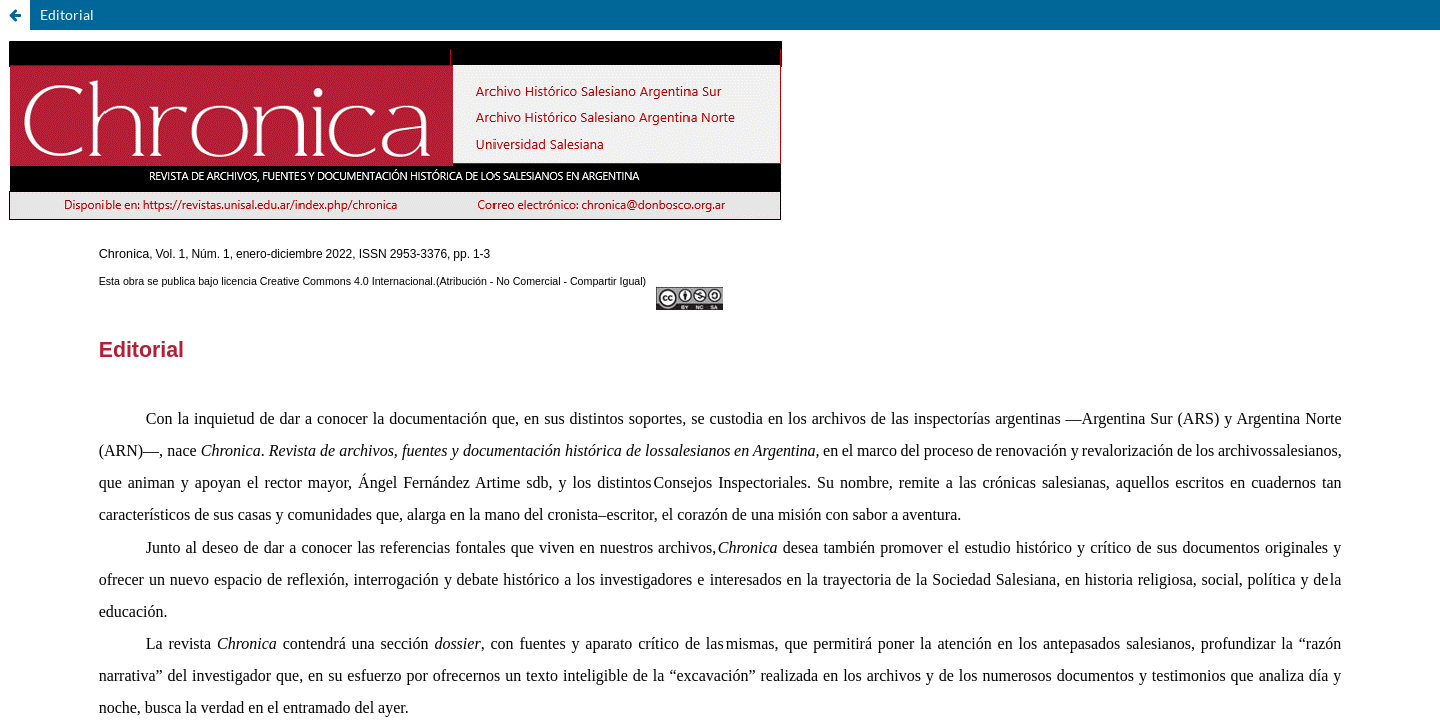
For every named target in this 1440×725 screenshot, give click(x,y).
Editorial (67, 14)
